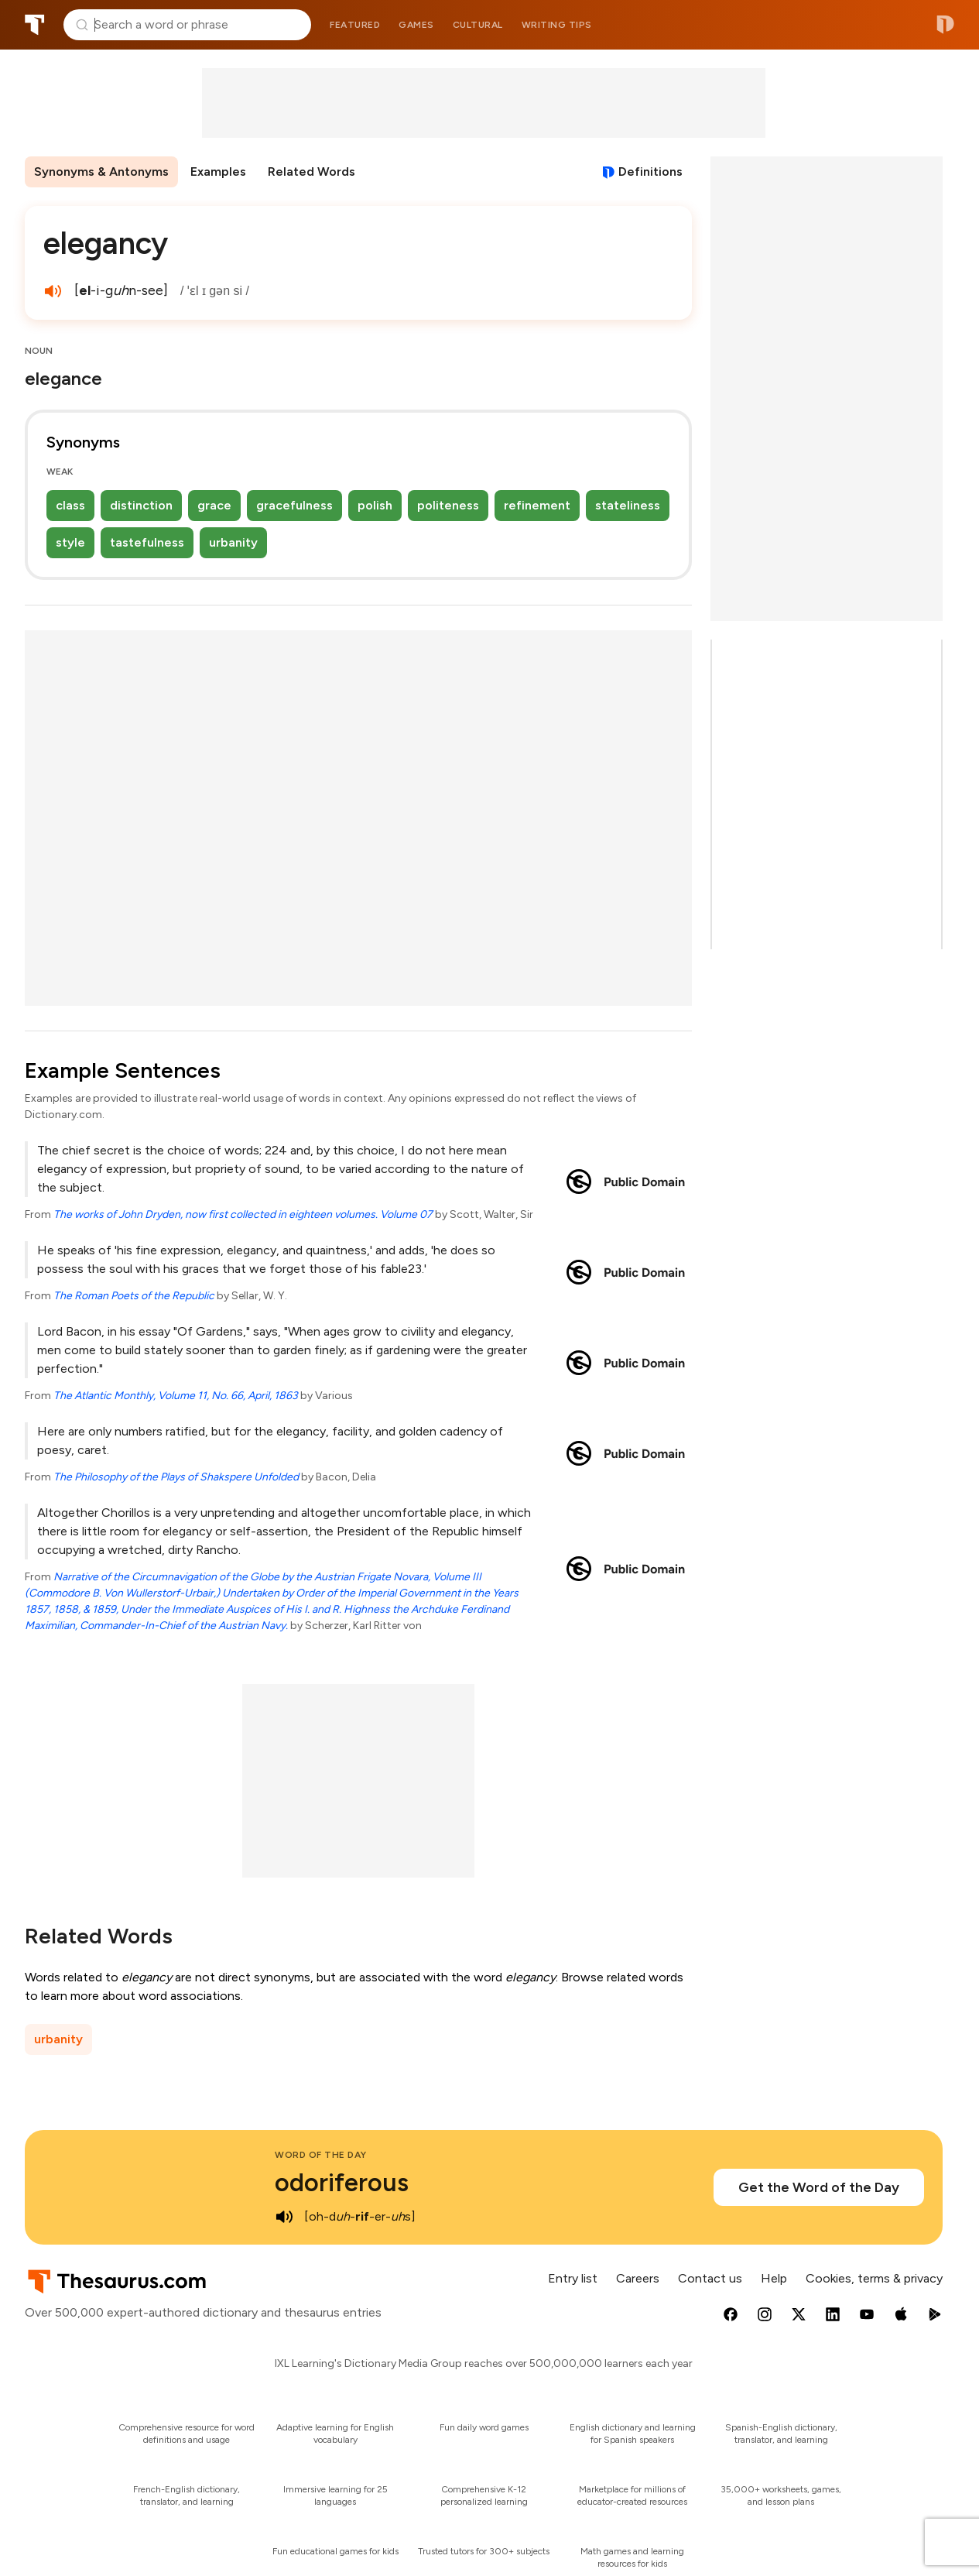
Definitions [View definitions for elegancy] (650, 171)
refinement (537, 505)
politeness (448, 505)
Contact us (710, 2278)
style (70, 542)
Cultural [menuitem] (478, 24)
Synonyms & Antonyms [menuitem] (101, 171)
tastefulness (147, 542)
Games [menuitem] (416, 24)
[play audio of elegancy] (52, 291)
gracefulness (294, 505)
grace (214, 505)
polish (375, 505)
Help (774, 2278)
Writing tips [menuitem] (557, 24)
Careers (637, 2278)
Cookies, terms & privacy (874, 2278)
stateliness (627, 505)
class (70, 505)
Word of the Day (321, 2154)
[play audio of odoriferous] (284, 2216)
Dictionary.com (945, 24)
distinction (141, 505)
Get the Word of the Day (818, 2187)
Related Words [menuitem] (311, 171)
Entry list (572, 2278)
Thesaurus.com (35, 25)
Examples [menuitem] (218, 171)
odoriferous (342, 2182)
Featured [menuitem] (355, 24)
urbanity (233, 542)
